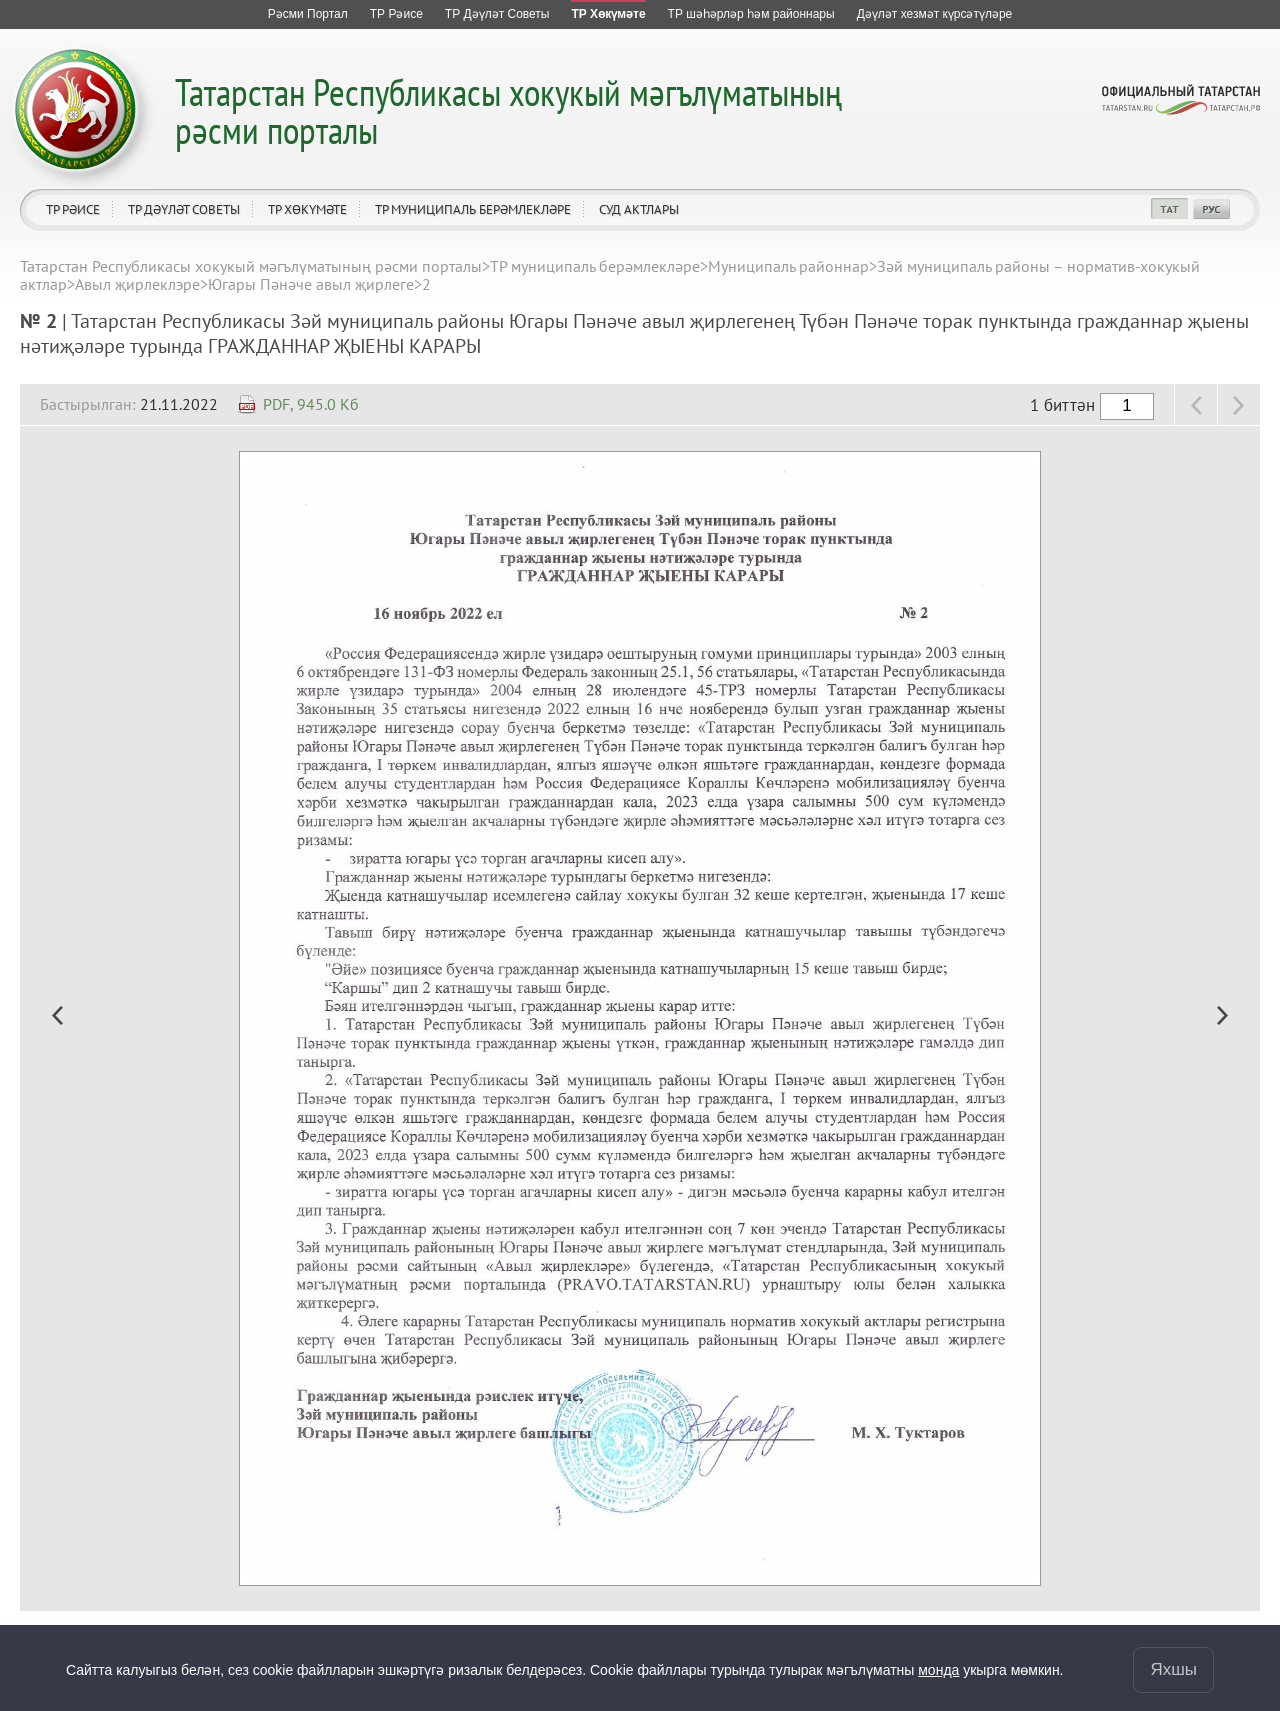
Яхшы (1173, 1669)
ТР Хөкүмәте (307, 209)
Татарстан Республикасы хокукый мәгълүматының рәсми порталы (508, 110)
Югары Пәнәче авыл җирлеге (311, 284)
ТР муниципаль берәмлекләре (473, 209)
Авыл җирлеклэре (137, 284)
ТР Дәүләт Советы (184, 209)
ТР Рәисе (73, 209)
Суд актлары (639, 209)
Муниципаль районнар (788, 266)
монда (938, 1670)
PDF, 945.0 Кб (311, 404)
